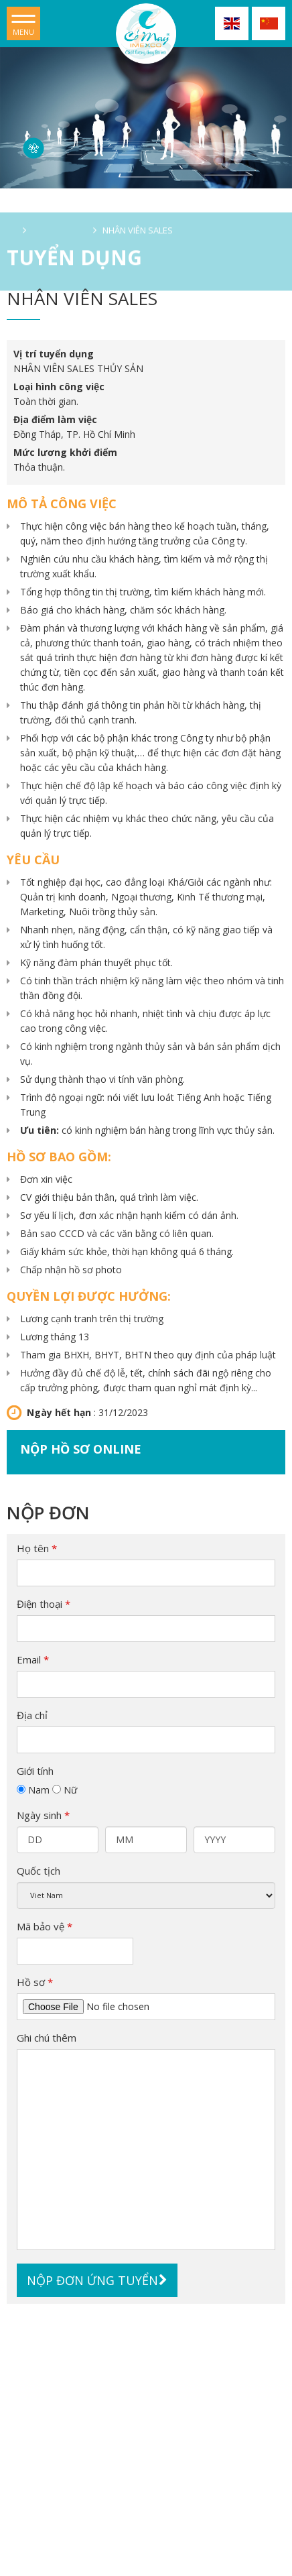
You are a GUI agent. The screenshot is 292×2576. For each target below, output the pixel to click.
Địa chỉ (32, 1715)
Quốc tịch (38, 1870)
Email (33, 1659)
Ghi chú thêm (46, 2037)
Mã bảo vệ (44, 1926)
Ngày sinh (43, 1815)
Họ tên (37, 1548)
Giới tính (35, 1770)
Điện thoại (43, 1604)
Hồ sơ (35, 1982)
